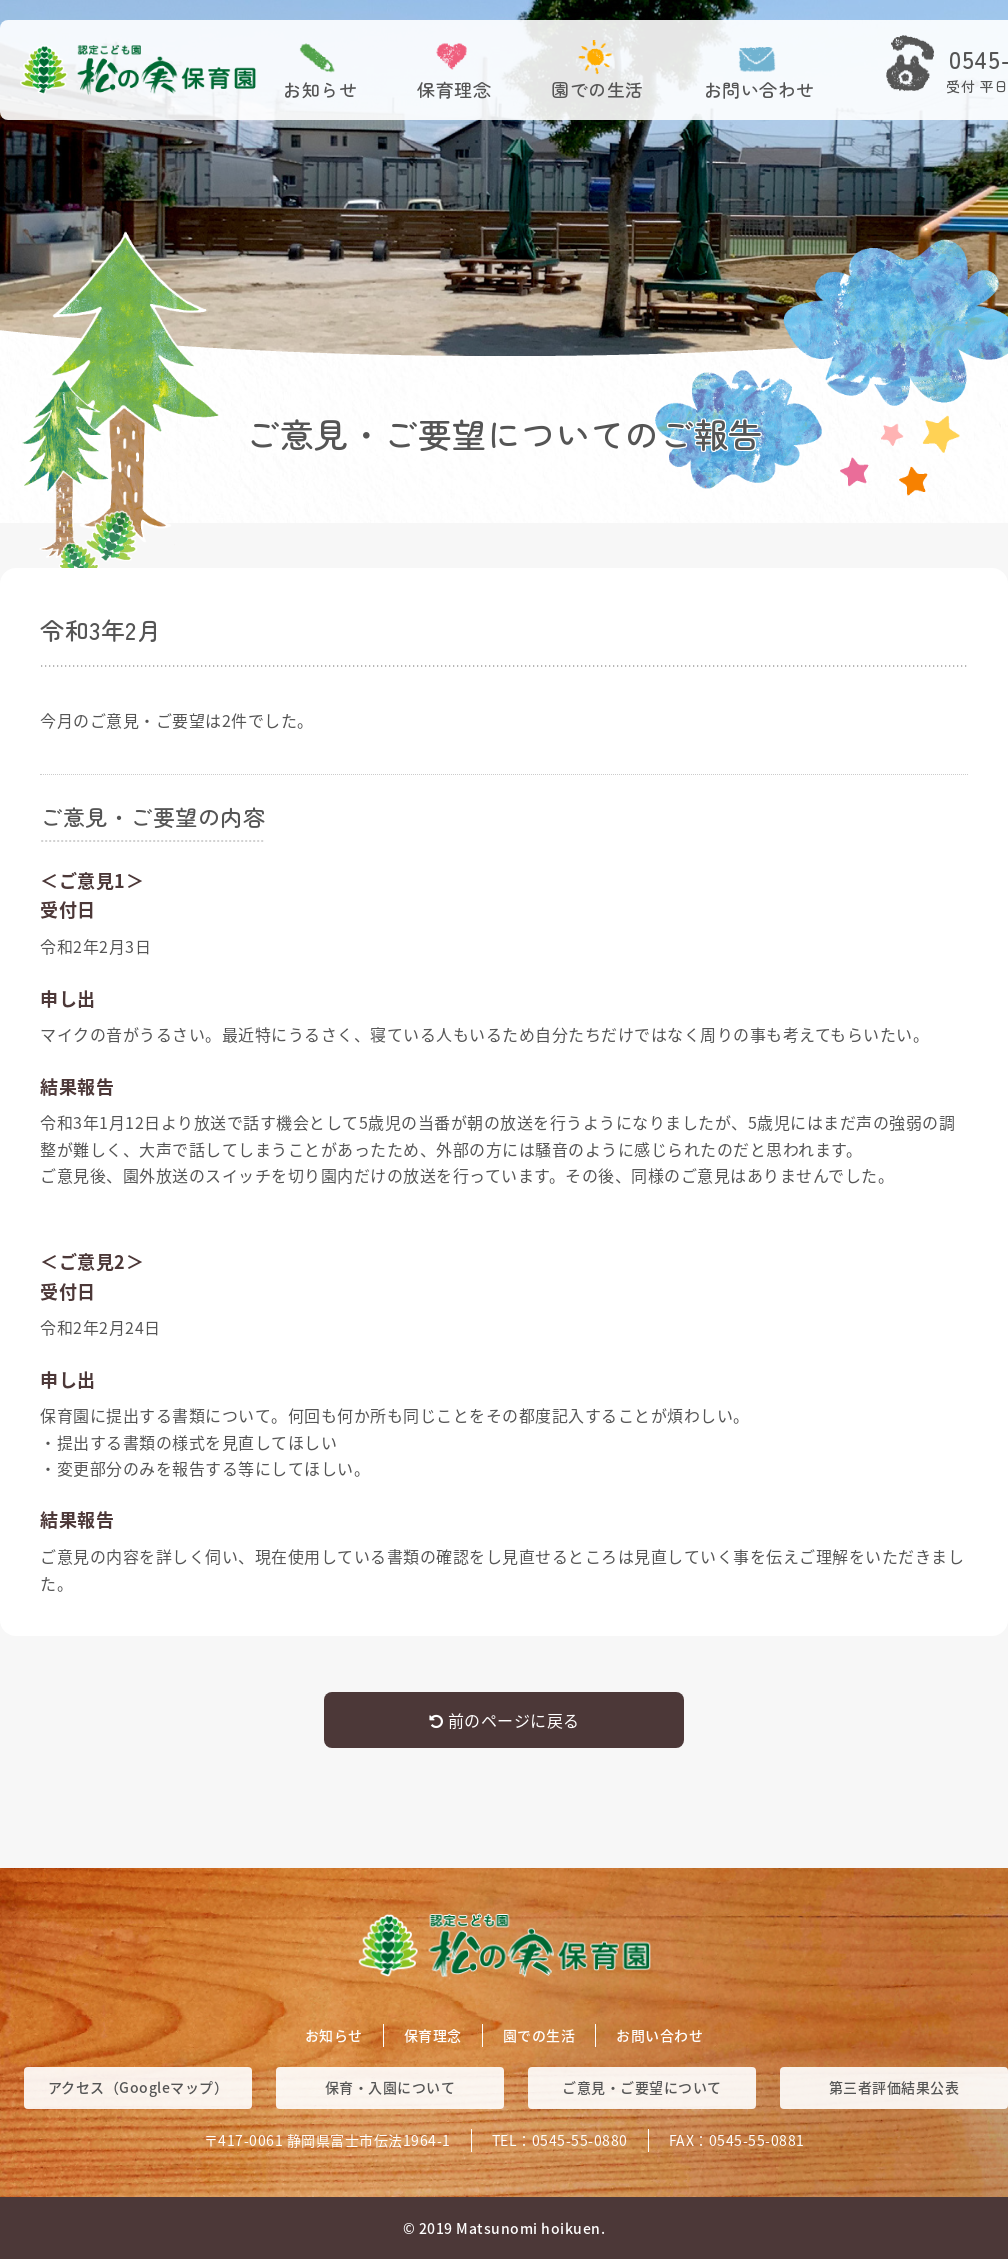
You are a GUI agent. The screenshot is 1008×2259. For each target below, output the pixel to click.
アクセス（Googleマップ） (138, 2087)
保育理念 (454, 88)
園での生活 (597, 88)
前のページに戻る (504, 1720)
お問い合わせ (759, 88)
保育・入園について (390, 2087)
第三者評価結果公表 (894, 2087)
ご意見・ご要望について (642, 2087)
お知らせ (320, 88)
